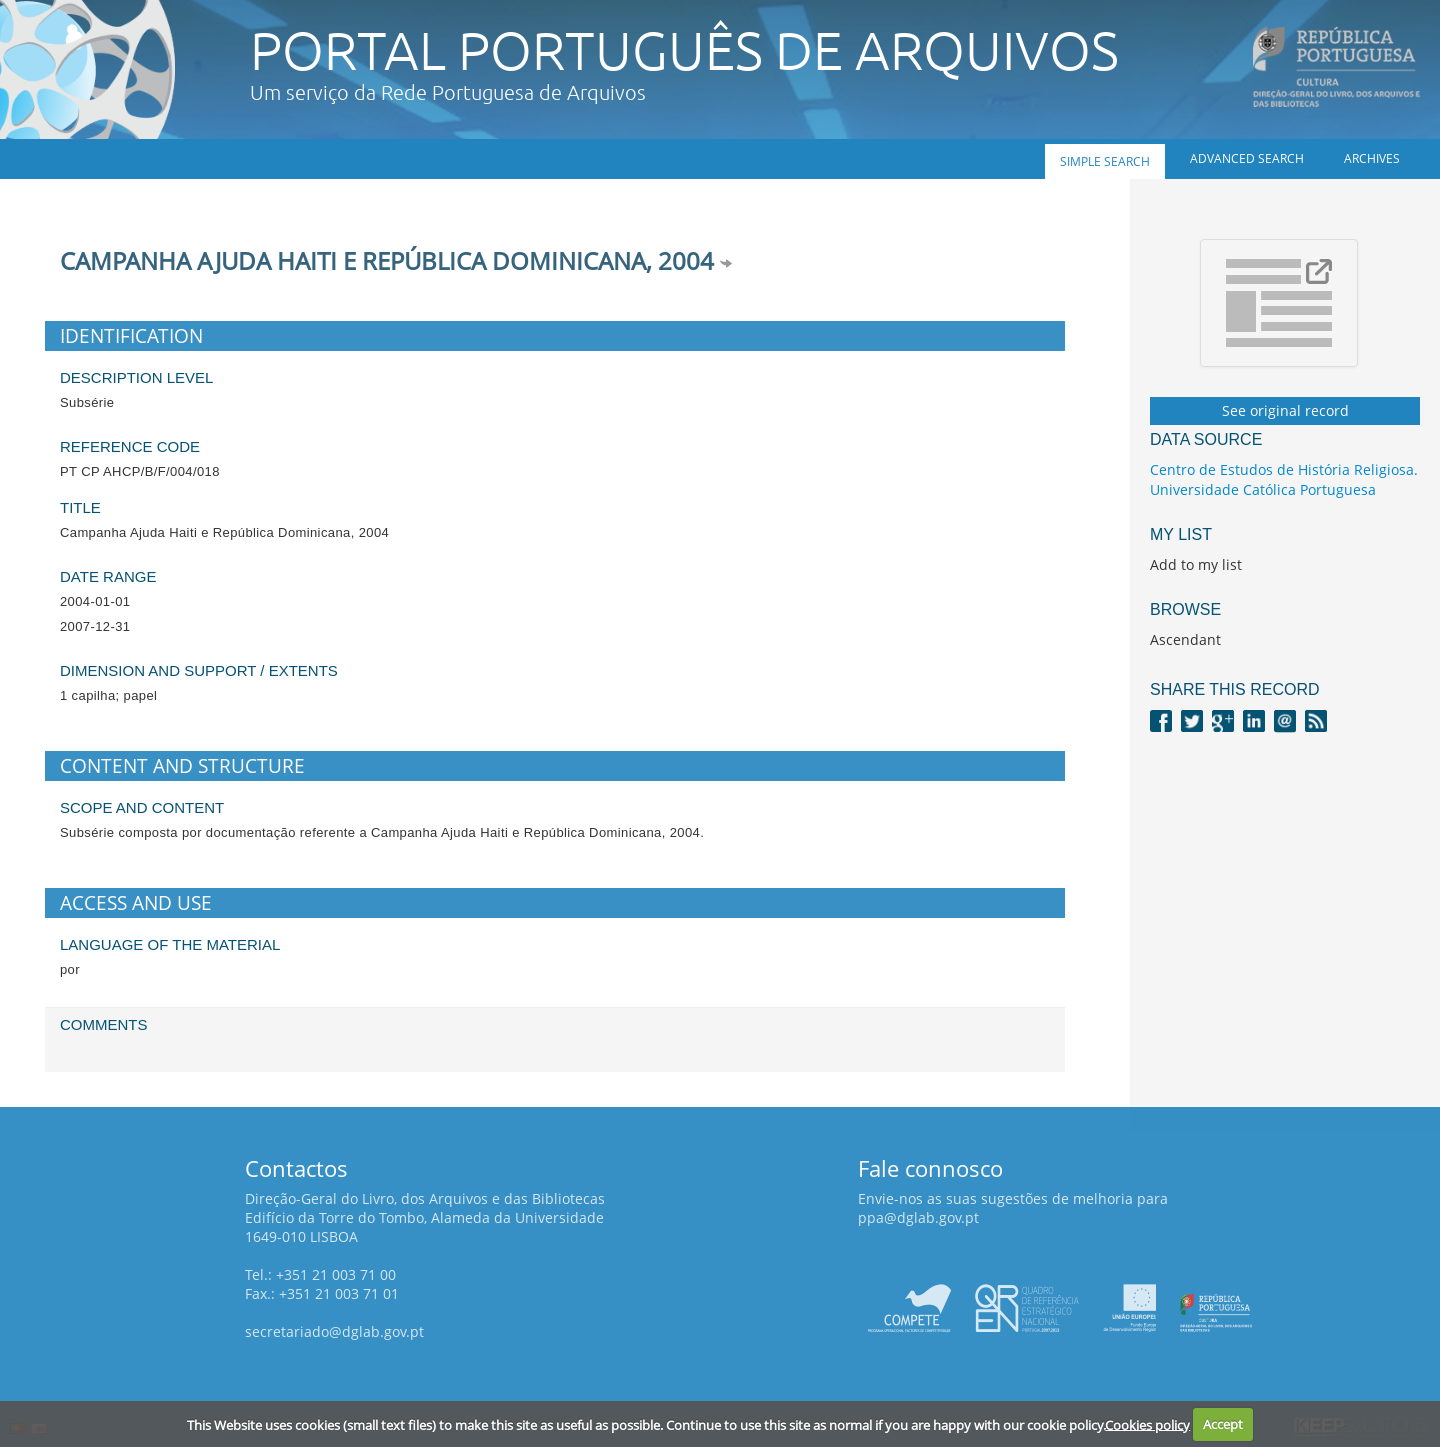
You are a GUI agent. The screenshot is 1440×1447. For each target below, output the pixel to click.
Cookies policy (1147, 1424)
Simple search (1105, 161)
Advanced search (1247, 158)
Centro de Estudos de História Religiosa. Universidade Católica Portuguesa (1284, 479)
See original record (1285, 410)
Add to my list (1196, 564)
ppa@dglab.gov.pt (918, 1217)
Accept (1223, 1424)
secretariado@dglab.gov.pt (334, 1331)
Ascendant (1185, 639)
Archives (1372, 158)
